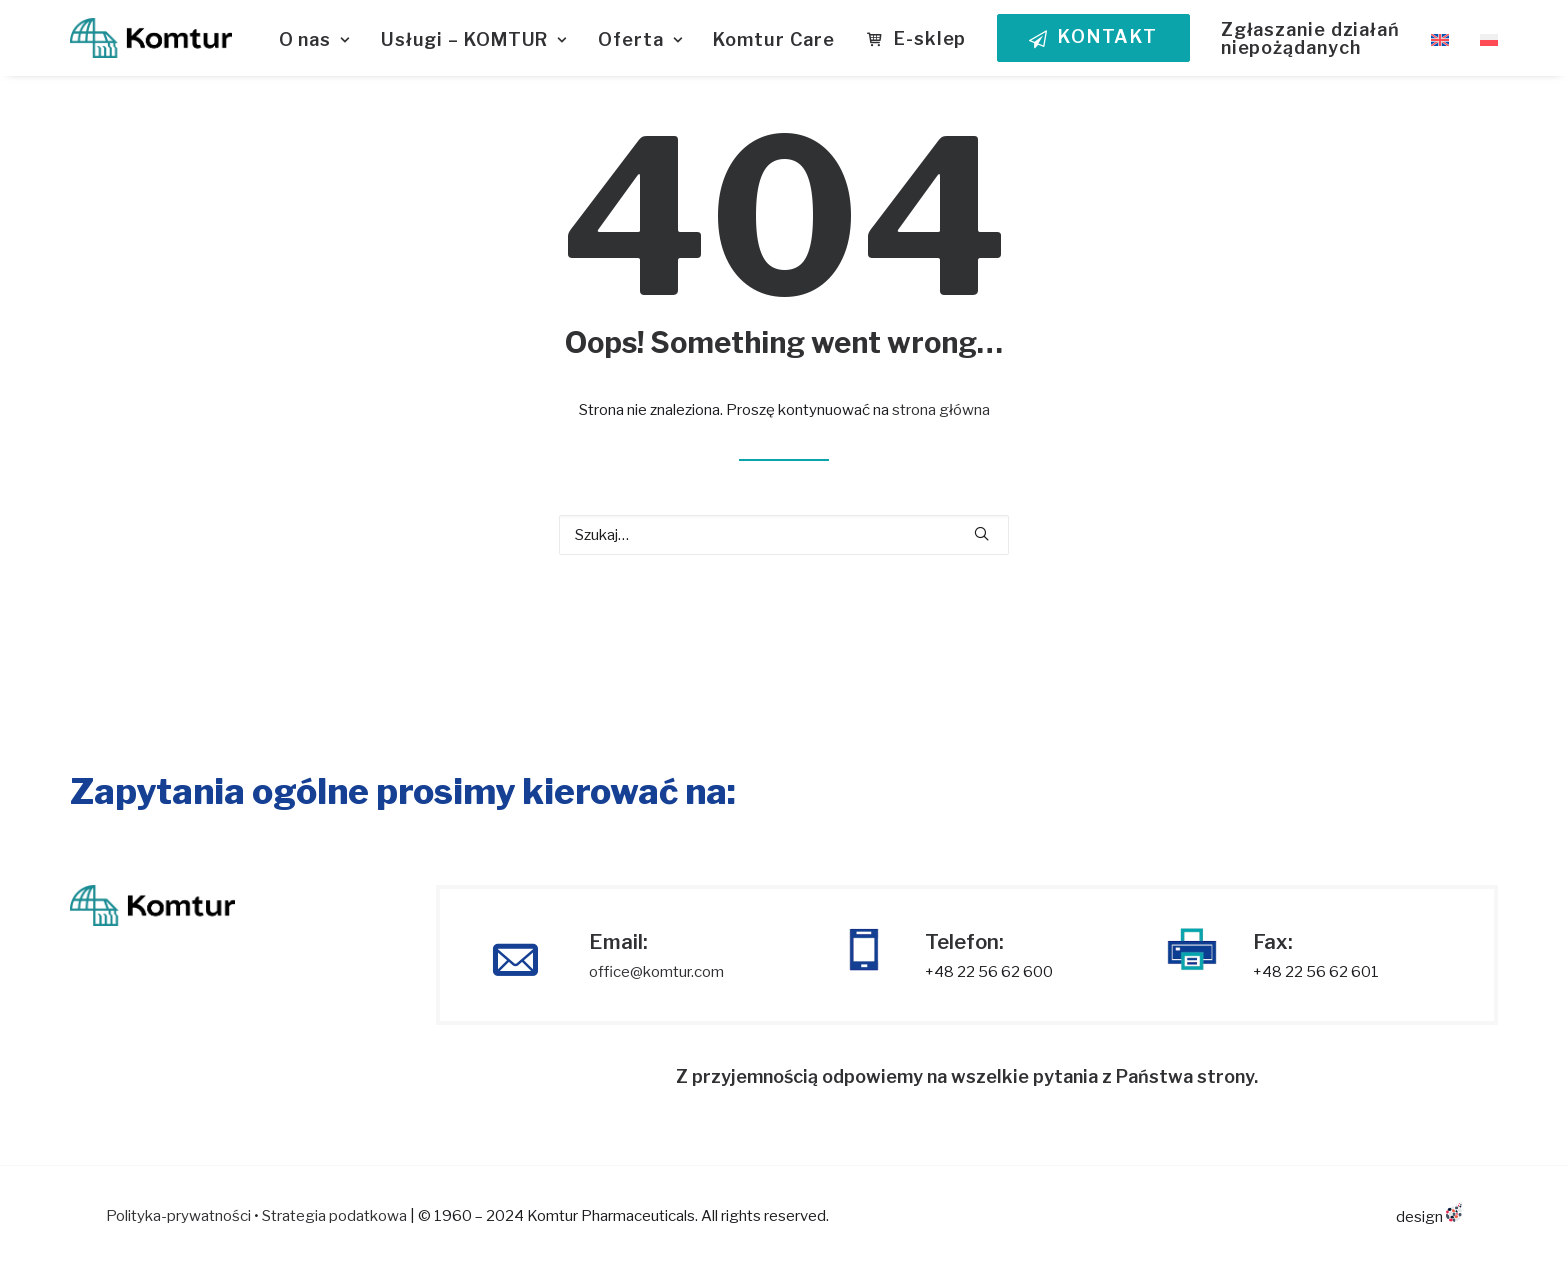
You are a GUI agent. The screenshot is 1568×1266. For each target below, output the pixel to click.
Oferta (640, 39)
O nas (314, 39)
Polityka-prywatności (178, 1216)
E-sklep (930, 38)
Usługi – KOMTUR (474, 39)
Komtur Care (774, 39)
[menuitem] (321, 40)
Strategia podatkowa (334, 1216)
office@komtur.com (656, 972)
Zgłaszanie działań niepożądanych (1310, 38)
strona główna (941, 410)
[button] (981, 533)
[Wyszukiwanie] (784, 535)
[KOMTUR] (151, 38)
